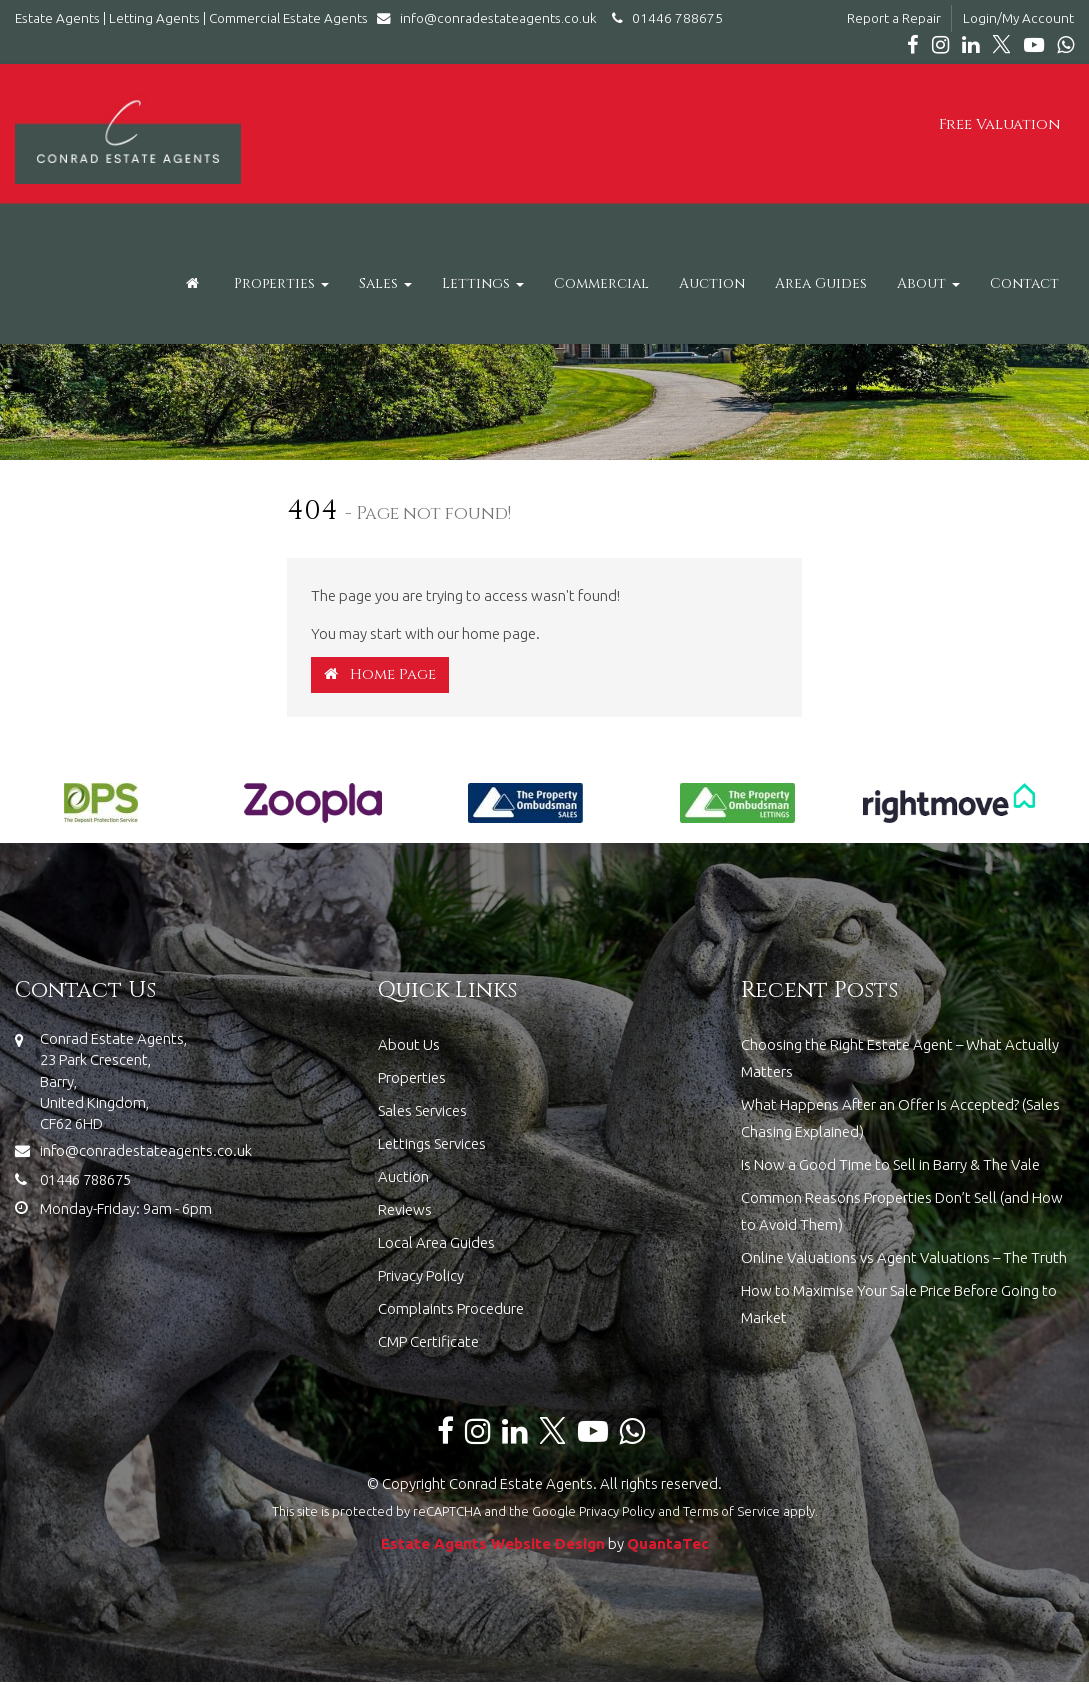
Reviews (405, 1209)
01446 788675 (664, 18)
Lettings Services (432, 1143)
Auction (712, 283)
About (928, 283)
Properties (281, 283)
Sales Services (422, 1110)
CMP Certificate (428, 1341)
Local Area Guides (436, 1242)
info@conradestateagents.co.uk (491, 18)
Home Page (380, 674)
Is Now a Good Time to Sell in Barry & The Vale (890, 1164)
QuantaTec (668, 1543)
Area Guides (821, 283)
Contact (1024, 283)
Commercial (601, 283)
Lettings (483, 283)
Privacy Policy (421, 1275)
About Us (409, 1044)
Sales (385, 283)
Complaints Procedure (451, 1308)
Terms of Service (731, 1511)
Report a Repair (894, 18)
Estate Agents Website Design (493, 1543)
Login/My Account (1018, 18)
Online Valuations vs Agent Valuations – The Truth (904, 1257)
